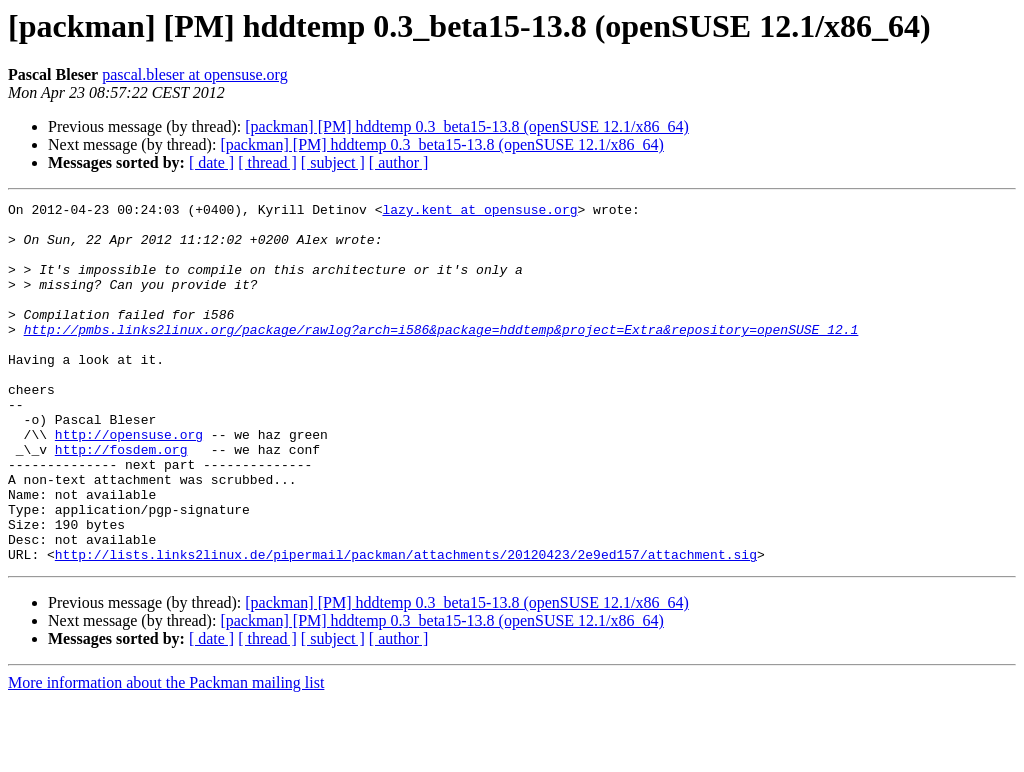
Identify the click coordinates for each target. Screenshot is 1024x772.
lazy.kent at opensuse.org (479, 212)
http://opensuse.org (129, 482)
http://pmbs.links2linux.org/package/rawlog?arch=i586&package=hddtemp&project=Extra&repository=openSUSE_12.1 (441, 356)
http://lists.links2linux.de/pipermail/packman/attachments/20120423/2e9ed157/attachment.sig (406, 626)
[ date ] (211, 162)
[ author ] (399, 162)
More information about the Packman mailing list (166, 754)
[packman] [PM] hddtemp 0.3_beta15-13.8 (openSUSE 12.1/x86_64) (466, 126)
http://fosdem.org (121, 500)
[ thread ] (267, 162)
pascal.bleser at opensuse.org (194, 74)
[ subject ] (333, 162)
